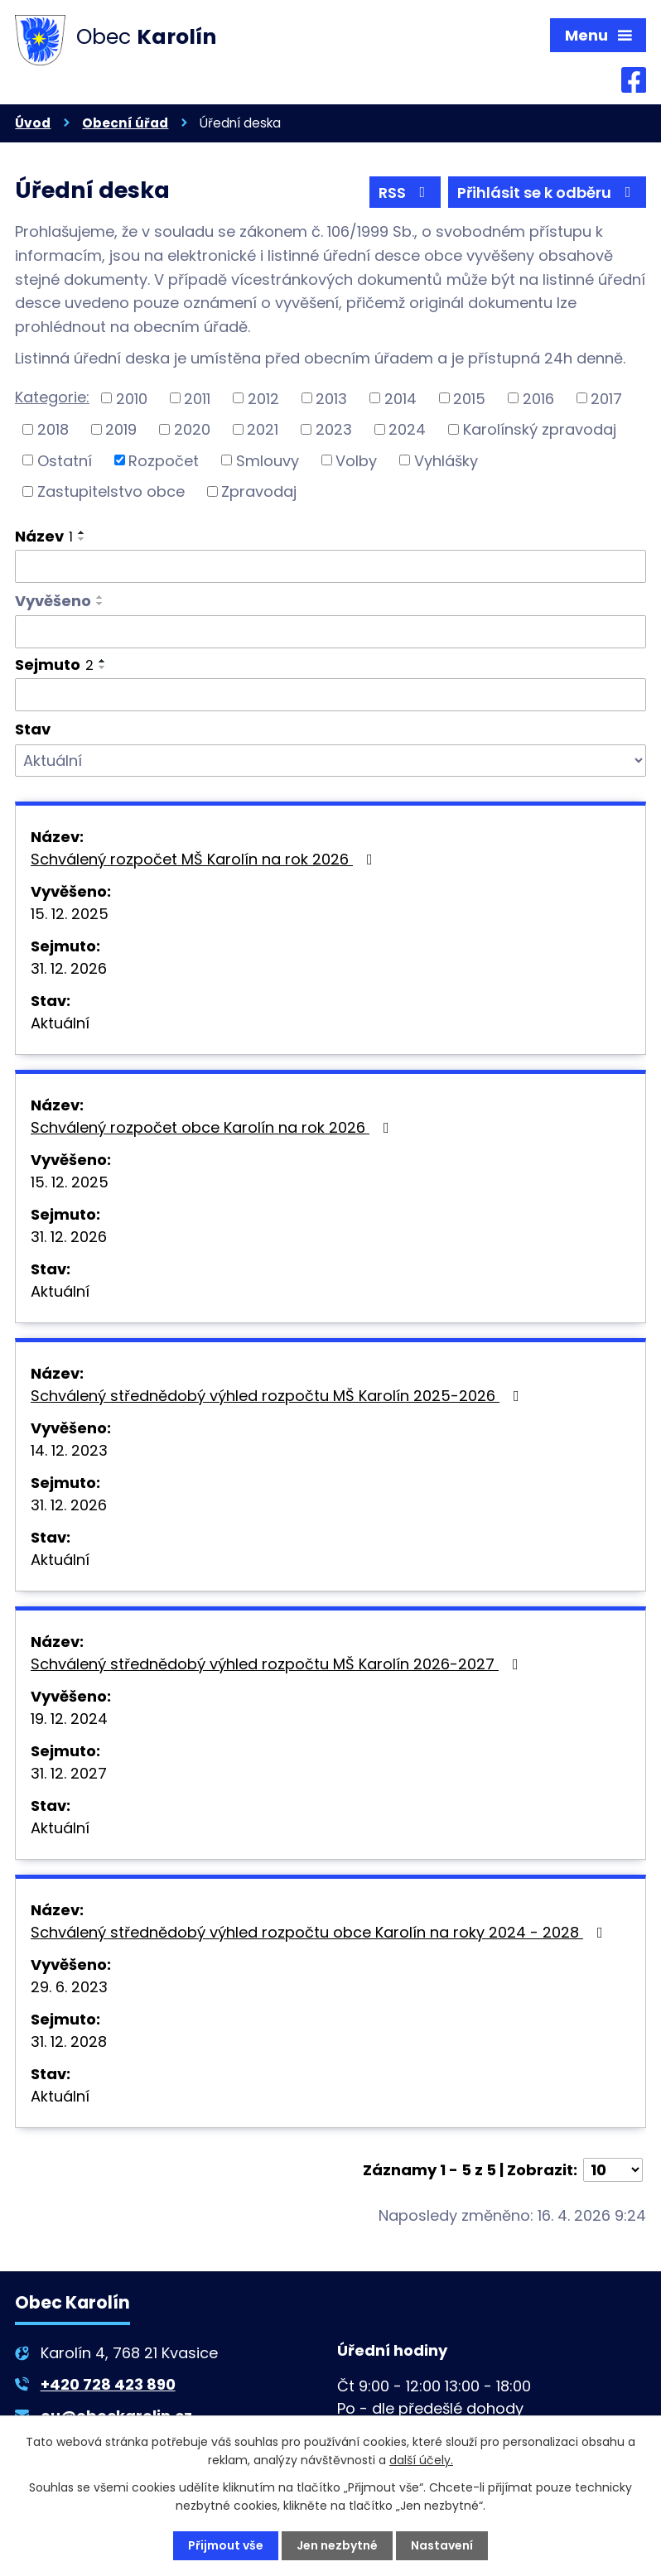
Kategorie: (52, 397)
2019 (121, 429)
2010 (131, 398)
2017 (606, 398)
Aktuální (60, 1023)
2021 (262, 429)
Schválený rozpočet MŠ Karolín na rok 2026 (205, 859)
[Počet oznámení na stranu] (613, 2170)
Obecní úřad (125, 123)
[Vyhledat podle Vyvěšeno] (330, 631)
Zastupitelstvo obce (111, 491)
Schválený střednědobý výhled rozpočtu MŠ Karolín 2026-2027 (278, 1664)
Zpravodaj (259, 491)
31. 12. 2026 (69, 968)
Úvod (33, 123)
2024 (407, 429)
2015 (469, 398)
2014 (400, 398)
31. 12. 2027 (69, 1773)
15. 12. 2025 (70, 913)
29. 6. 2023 (69, 1987)
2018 (53, 429)
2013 (331, 398)
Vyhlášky (446, 460)
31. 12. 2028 (69, 2041)
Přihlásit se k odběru (547, 192)
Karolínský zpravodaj (539, 429)
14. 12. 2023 (69, 1450)
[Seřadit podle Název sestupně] (82, 539)
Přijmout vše (225, 2545)
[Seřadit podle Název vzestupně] (82, 532)
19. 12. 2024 (69, 1718)
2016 (538, 398)
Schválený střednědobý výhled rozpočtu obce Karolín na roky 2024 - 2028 (320, 1932)
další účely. (421, 2460)
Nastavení (442, 2545)
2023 (334, 429)
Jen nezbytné (337, 2545)
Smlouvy (267, 460)
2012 (263, 398)
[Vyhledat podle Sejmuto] (330, 694)
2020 (192, 429)
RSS (405, 192)
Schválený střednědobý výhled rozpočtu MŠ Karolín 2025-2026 (278, 1395)
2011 (197, 398)
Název (44, 536)
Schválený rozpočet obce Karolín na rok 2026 (213, 1127)
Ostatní (64, 460)
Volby (356, 460)
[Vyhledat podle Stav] (330, 761)
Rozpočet (163, 460)
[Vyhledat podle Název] (330, 566)
